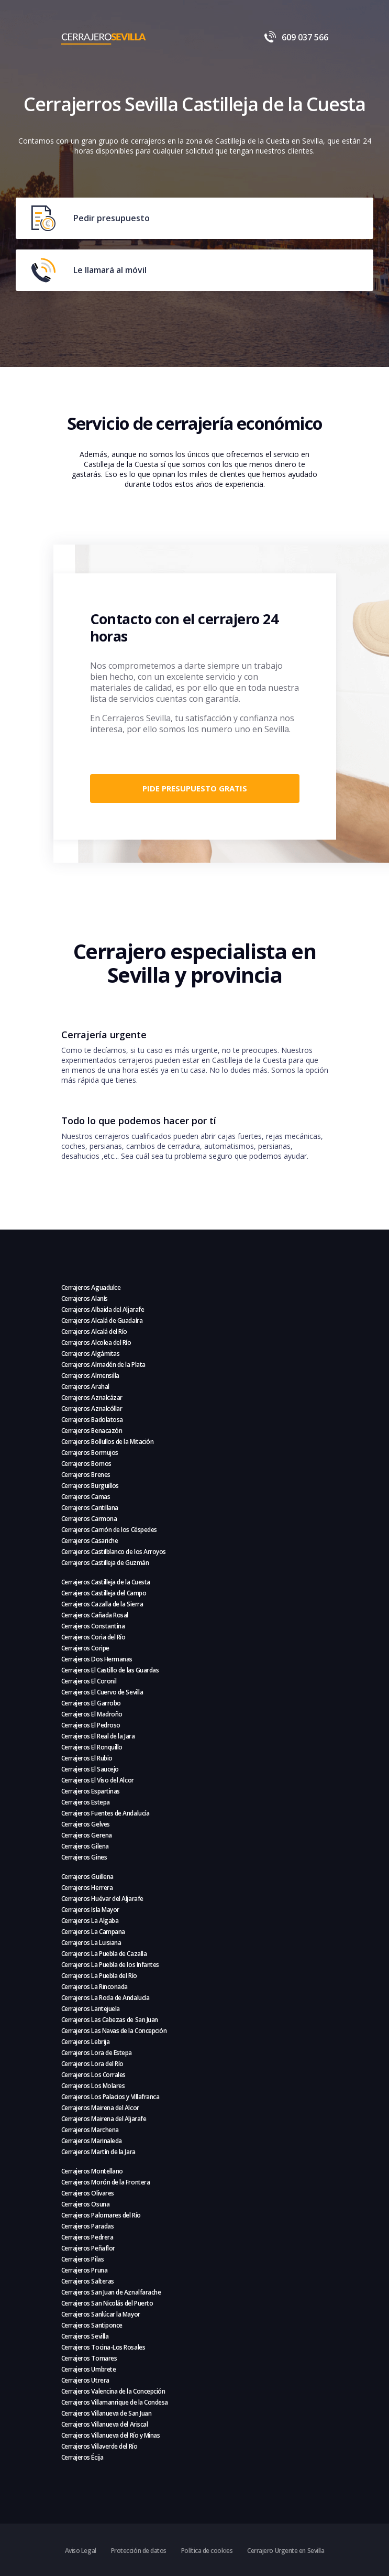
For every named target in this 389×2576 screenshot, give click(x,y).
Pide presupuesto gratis (194, 788)
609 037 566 (296, 37)
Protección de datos (138, 2550)
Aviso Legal (80, 2550)
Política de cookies (206, 2550)
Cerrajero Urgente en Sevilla (285, 2550)
